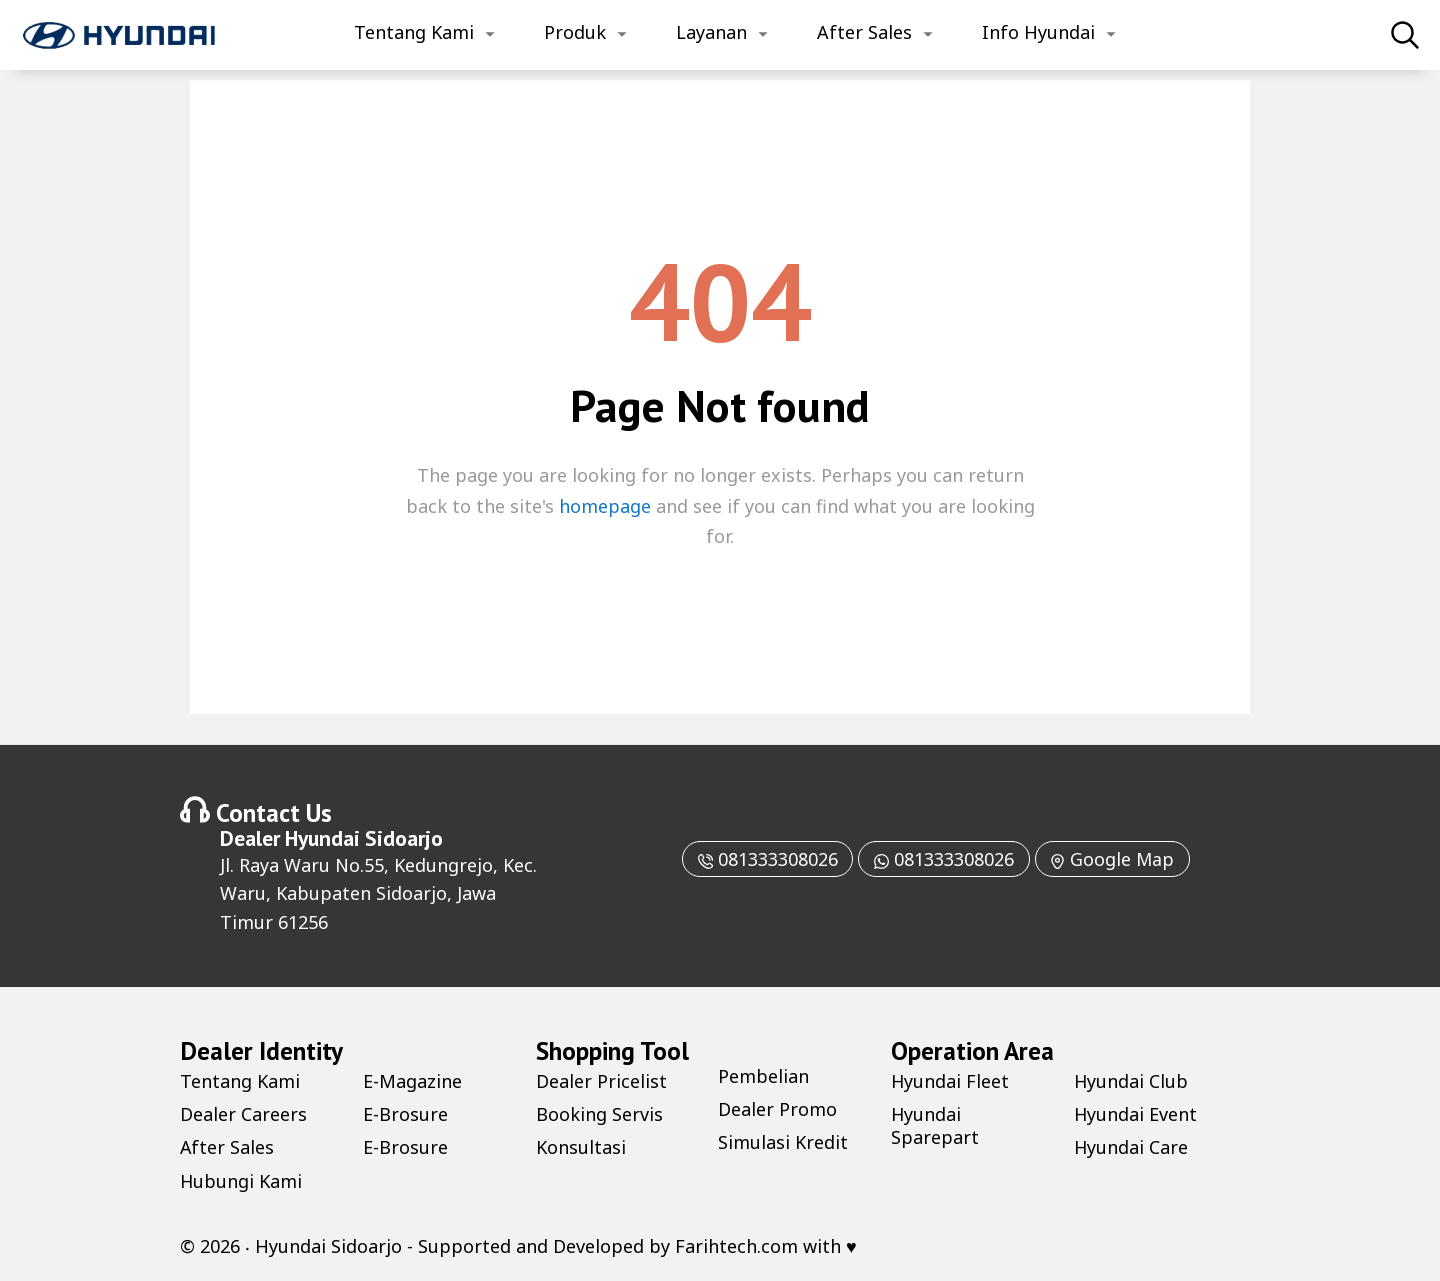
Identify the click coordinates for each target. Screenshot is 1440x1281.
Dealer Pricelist (601, 1081)
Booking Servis (599, 1114)
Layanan (711, 32)
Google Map (1113, 859)
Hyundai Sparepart (935, 1125)
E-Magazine (412, 1081)
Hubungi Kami (241, 1181)
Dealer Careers (243, 1114)
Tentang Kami (414, 32)
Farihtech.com (736, 1246)
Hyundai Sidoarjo (364, 838)
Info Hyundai (1038, 32)
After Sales (864, 32)
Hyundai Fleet (950, 1081)
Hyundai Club (1131, 1081)
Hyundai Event (1136, 1114)
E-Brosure (405, 1114)
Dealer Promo (777, 1109)
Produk (575, 32)
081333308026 (767, 859)
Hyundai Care (1131, 1147)
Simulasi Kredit (783, 1142)
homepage (605, 506)
